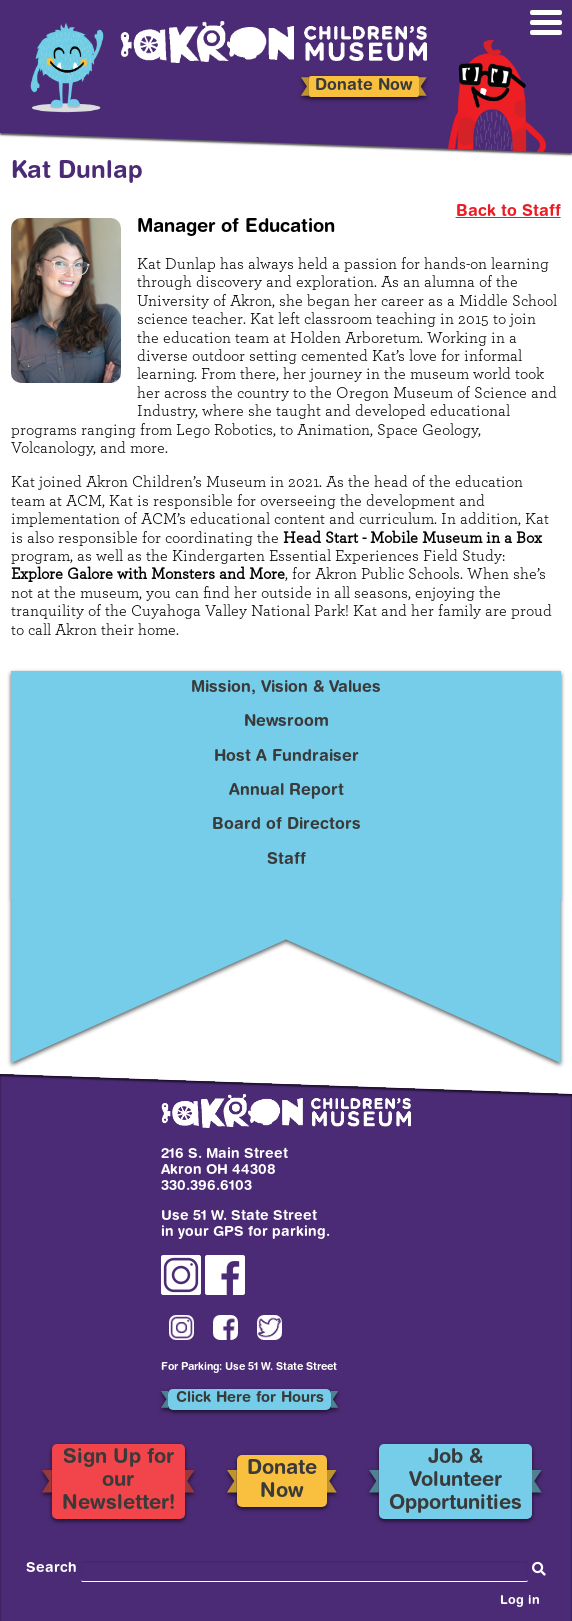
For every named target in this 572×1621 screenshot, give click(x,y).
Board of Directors (286, 825)
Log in (520, 1601)
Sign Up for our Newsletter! (118, 1480)
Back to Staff (508, 212)
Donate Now (363, 86)
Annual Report (286, 791)
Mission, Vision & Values (286, 688)
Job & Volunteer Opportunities (455, 1480)
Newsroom (286, 722)
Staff (286, 860)
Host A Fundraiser (286, 757)
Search (51, 1569)
